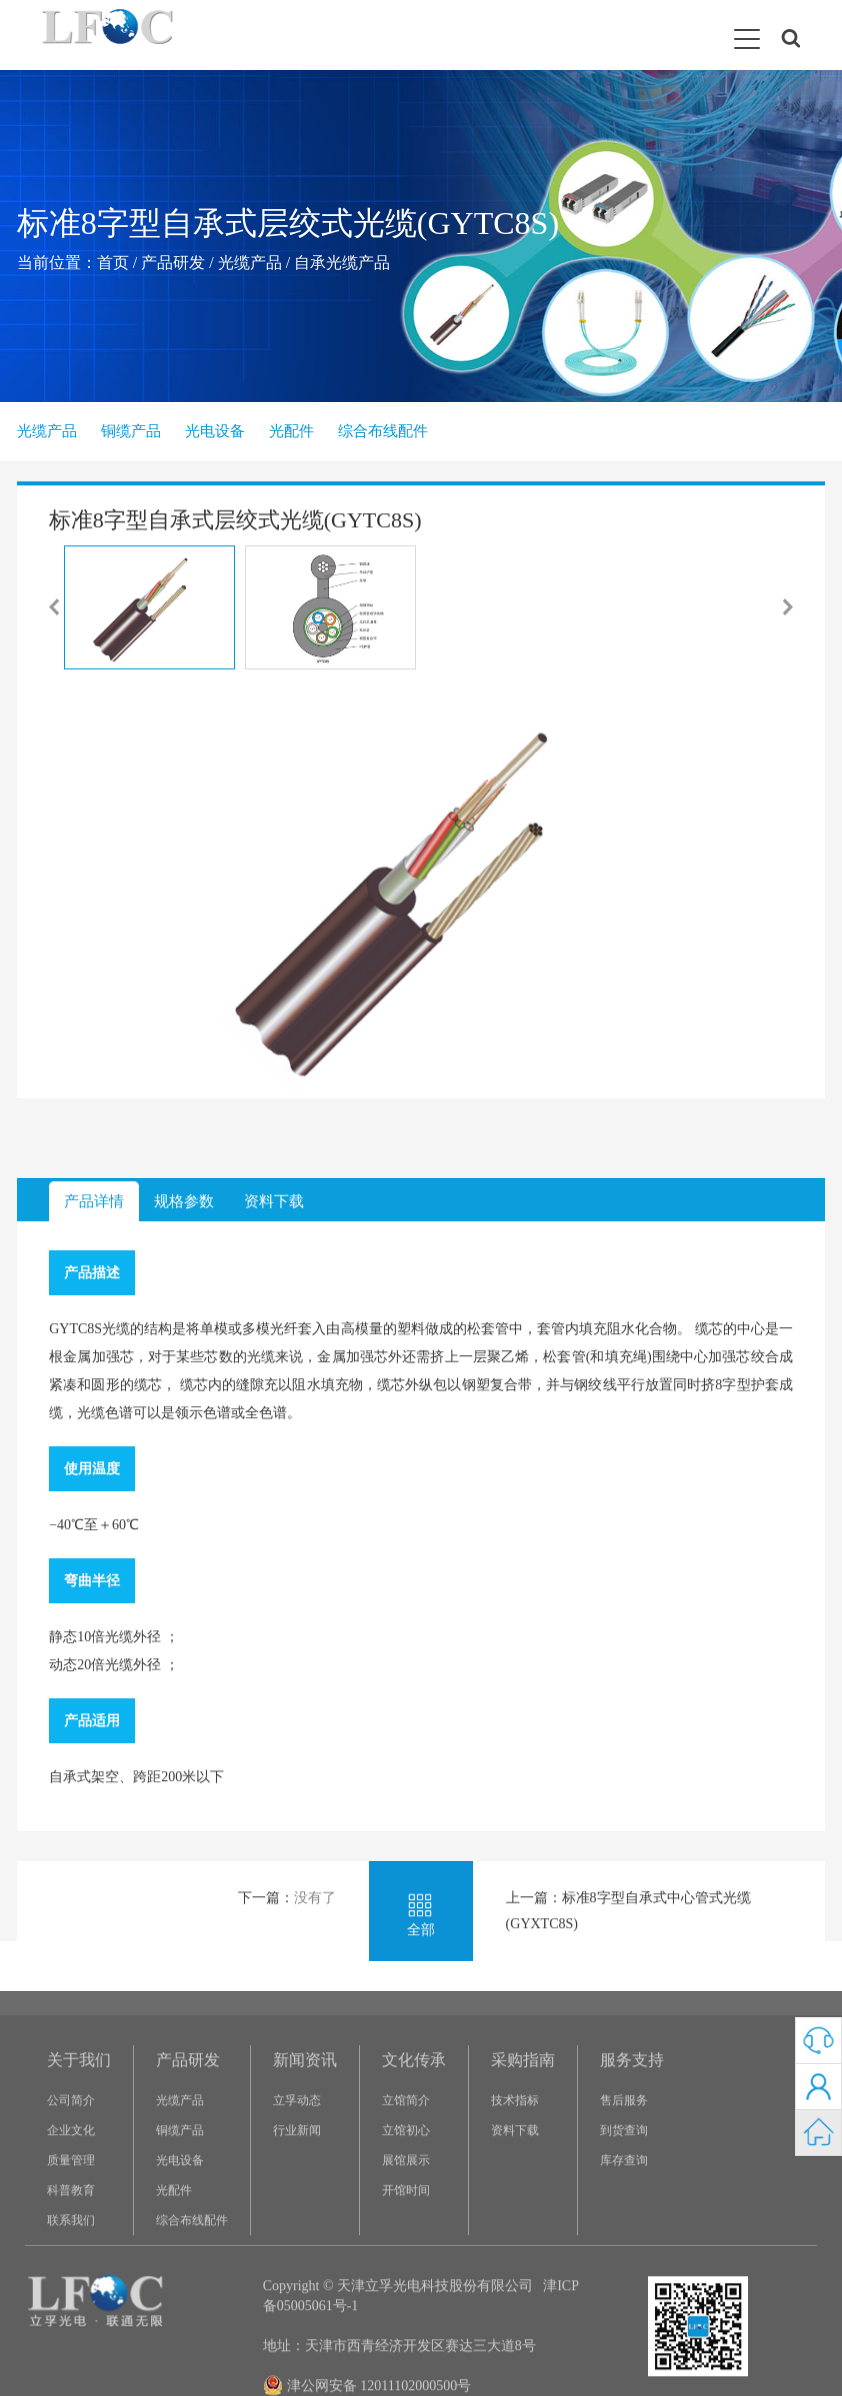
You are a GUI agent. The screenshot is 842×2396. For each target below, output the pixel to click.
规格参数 (184, 1581)
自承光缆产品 (342, 262)
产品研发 (173, 262)
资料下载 (274, 1581)
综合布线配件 (383, 431)
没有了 (315, 2277)
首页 (113, 262)
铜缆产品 (131, 431)
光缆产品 (250, 262)
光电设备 (215, 431)
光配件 (291, 431)
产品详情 (94, 1581)
